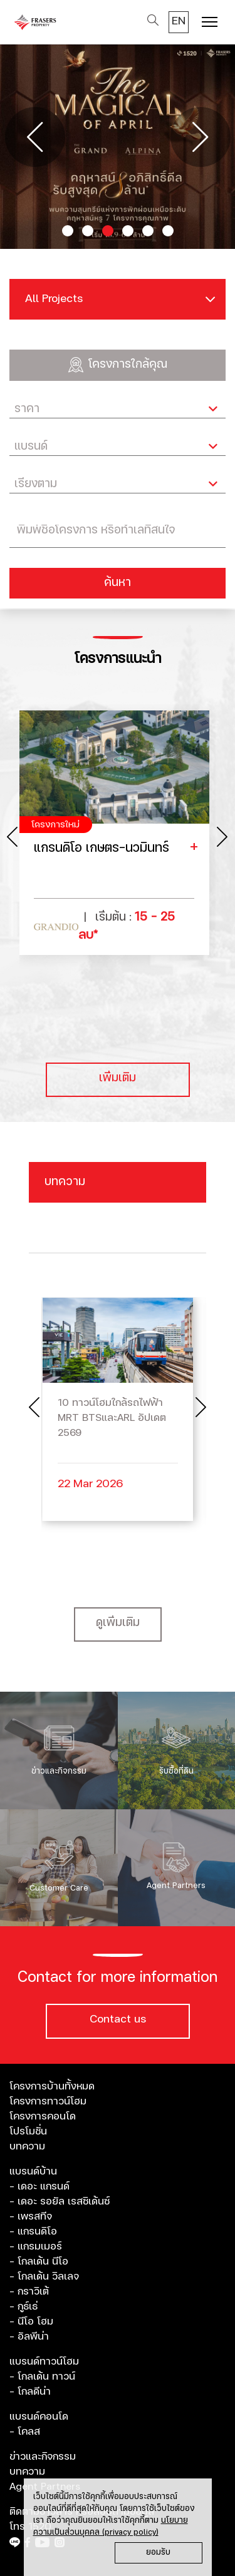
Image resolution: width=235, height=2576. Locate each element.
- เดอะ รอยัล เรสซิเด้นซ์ (59, 2201)
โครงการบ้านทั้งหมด (52, 2086)
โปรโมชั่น (28, 2131)
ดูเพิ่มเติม (118, 1623)
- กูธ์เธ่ (23, 2306)
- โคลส (24, 2432)
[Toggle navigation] (209, 23)
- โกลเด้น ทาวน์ (42, 2376)
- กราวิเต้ (29, 2291)
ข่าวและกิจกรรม (42, 2457)
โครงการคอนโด (42, 2116)
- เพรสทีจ (30, 2216)
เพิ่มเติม (117, 1078)
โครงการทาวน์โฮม (47, 2101)
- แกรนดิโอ (33, 2231)
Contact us (118, 2019)
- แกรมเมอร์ (35, 2246)
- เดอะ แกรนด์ (39, 2186)
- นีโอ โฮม (31, 2321)
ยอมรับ (158, 2552)
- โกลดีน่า (30, 2392)
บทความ (27, 2146)
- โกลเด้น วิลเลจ (44, 2276)
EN (178, 21)
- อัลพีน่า (29, 2336)
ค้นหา (117, 582)
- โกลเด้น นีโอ (38, 2261)
